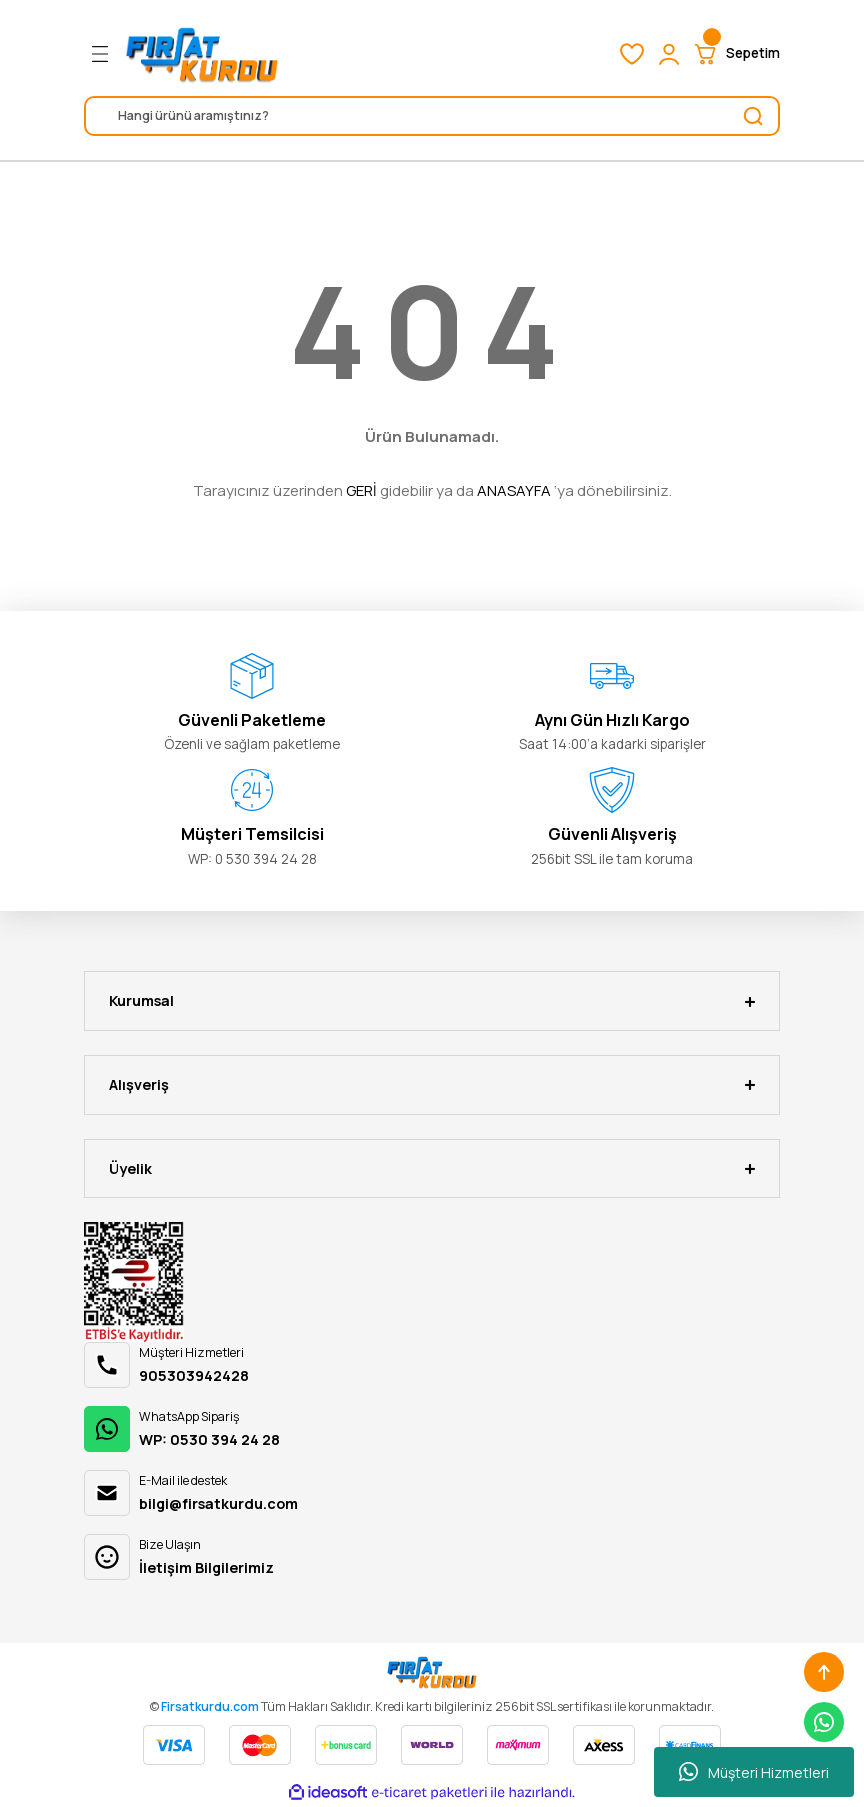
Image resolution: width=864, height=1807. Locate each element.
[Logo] (202, 54)
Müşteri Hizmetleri (754, 1772)
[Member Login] (669, 54)
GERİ (361, 490)
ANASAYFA (514, 490)
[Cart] (736, 54)
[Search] (432, 116)
